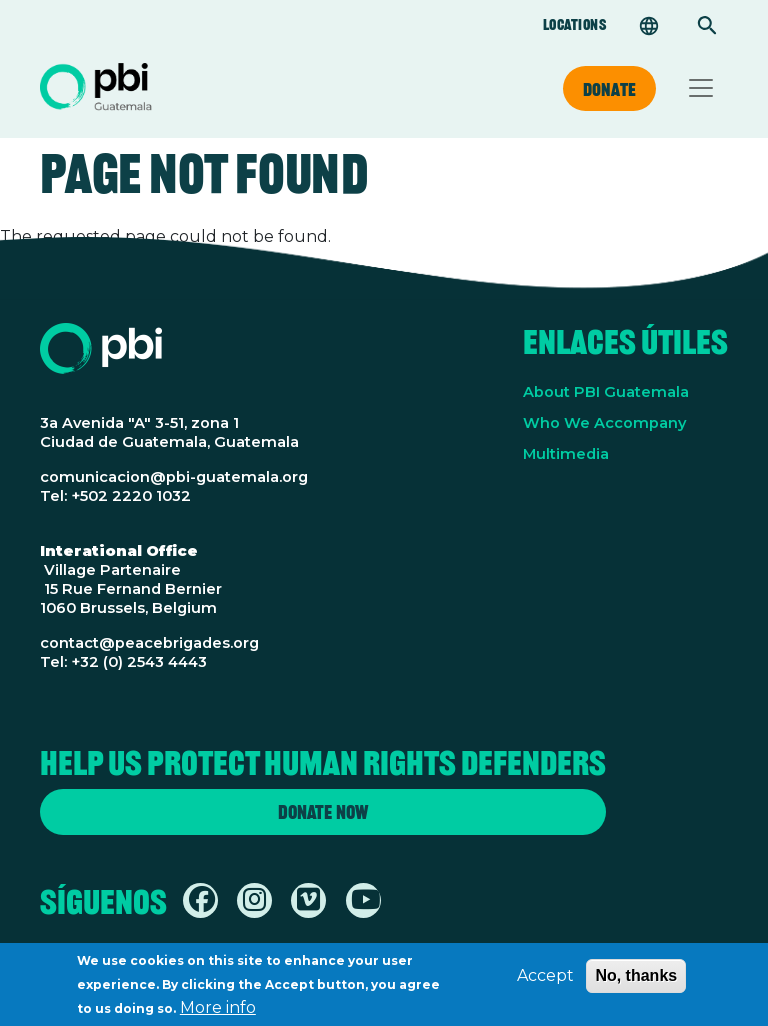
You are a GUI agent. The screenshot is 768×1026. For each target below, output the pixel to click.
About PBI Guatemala (606, 392)
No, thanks (636, 981)
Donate (609, 89)
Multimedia (566, 454)
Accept (545, 981)
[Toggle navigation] (701, 88)
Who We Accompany (604, 423)
